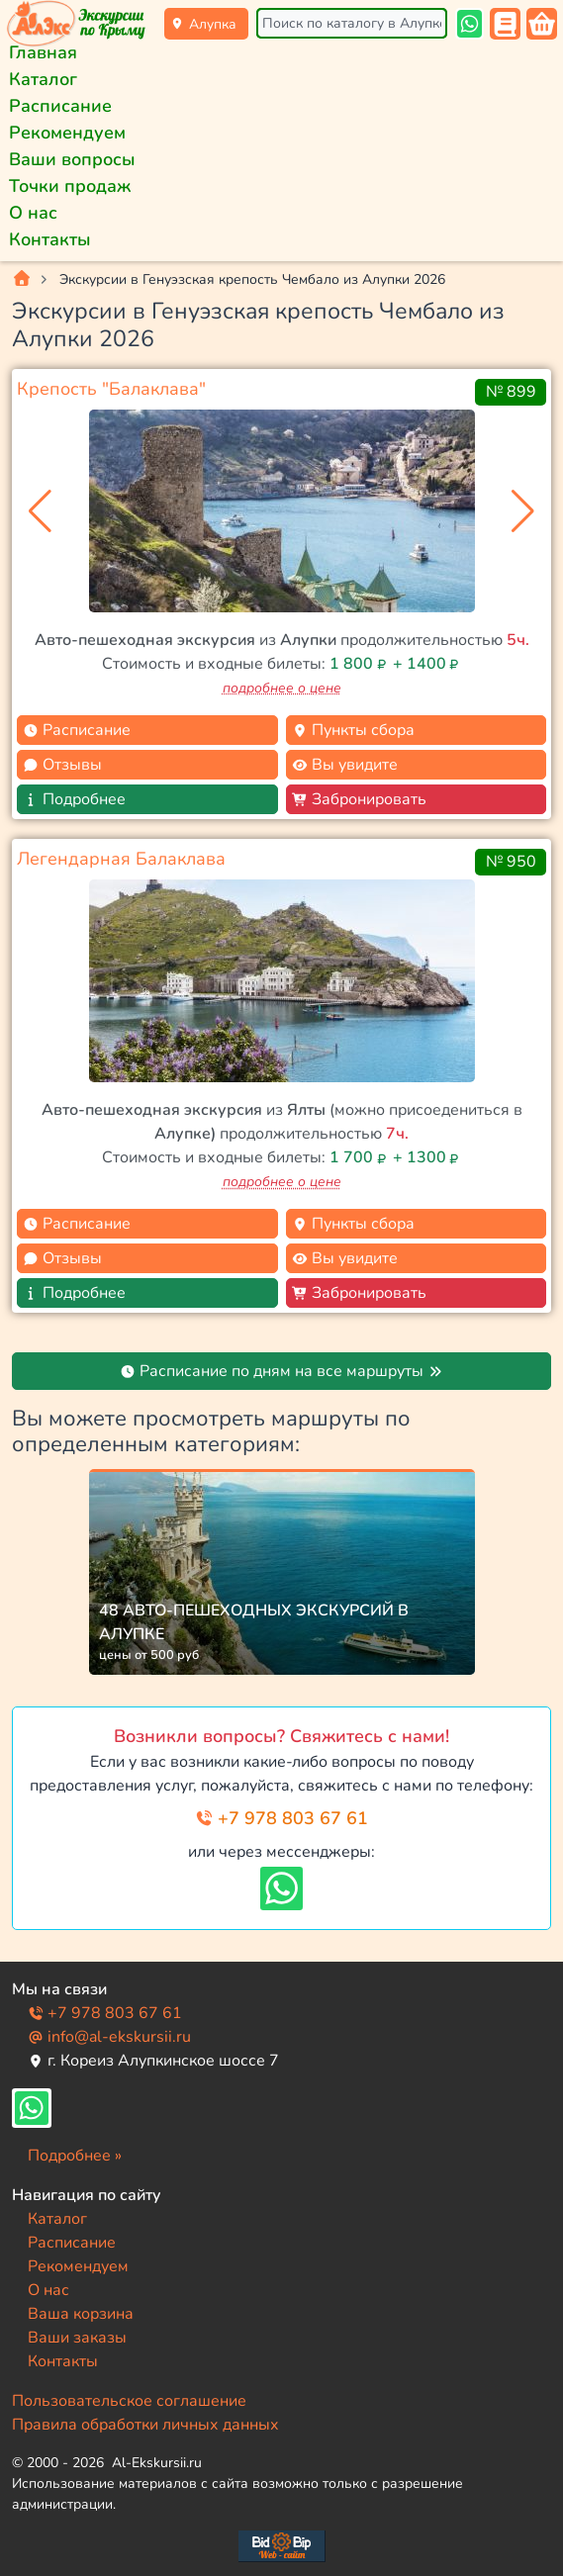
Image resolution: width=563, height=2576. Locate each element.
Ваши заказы (77, 2337)
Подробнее (74, 799)
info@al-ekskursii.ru (109, 2037)
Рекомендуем (67, 132)
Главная (43, 52)
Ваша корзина (81, 2314)
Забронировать (359, 799)
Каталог (43, 79)
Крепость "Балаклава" (111, 389)
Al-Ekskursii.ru (157, 2462)
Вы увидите (345, 765)
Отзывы (62, 765)
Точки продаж (70, 186)
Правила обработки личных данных (145, 2425)
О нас (33, 213)
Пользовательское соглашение (129, 2401)
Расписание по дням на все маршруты (281, 1371)
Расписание (60, 106)
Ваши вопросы (72, 159)
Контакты (50, 239)
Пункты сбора (353, 730)
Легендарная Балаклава (121, 859)
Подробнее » (75, 2155)
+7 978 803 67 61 (281, 1818)
